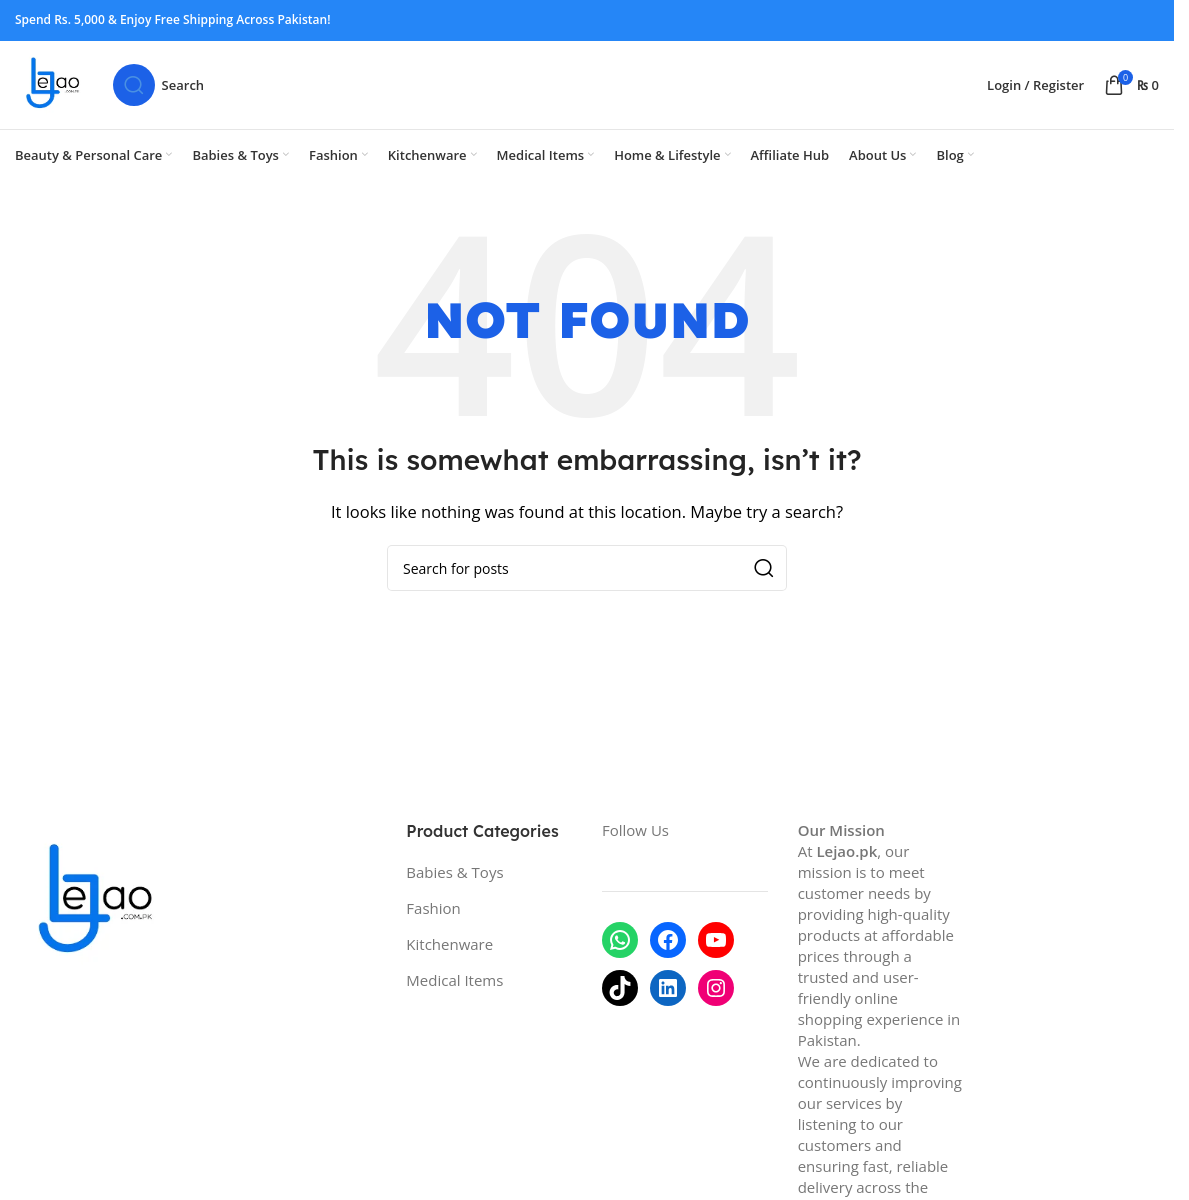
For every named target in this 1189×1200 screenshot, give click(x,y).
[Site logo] (62, 92)
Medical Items (454, 997)
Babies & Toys (454, 889)
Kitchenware (449, 961)
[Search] (175, 94)
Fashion (433, 925)
